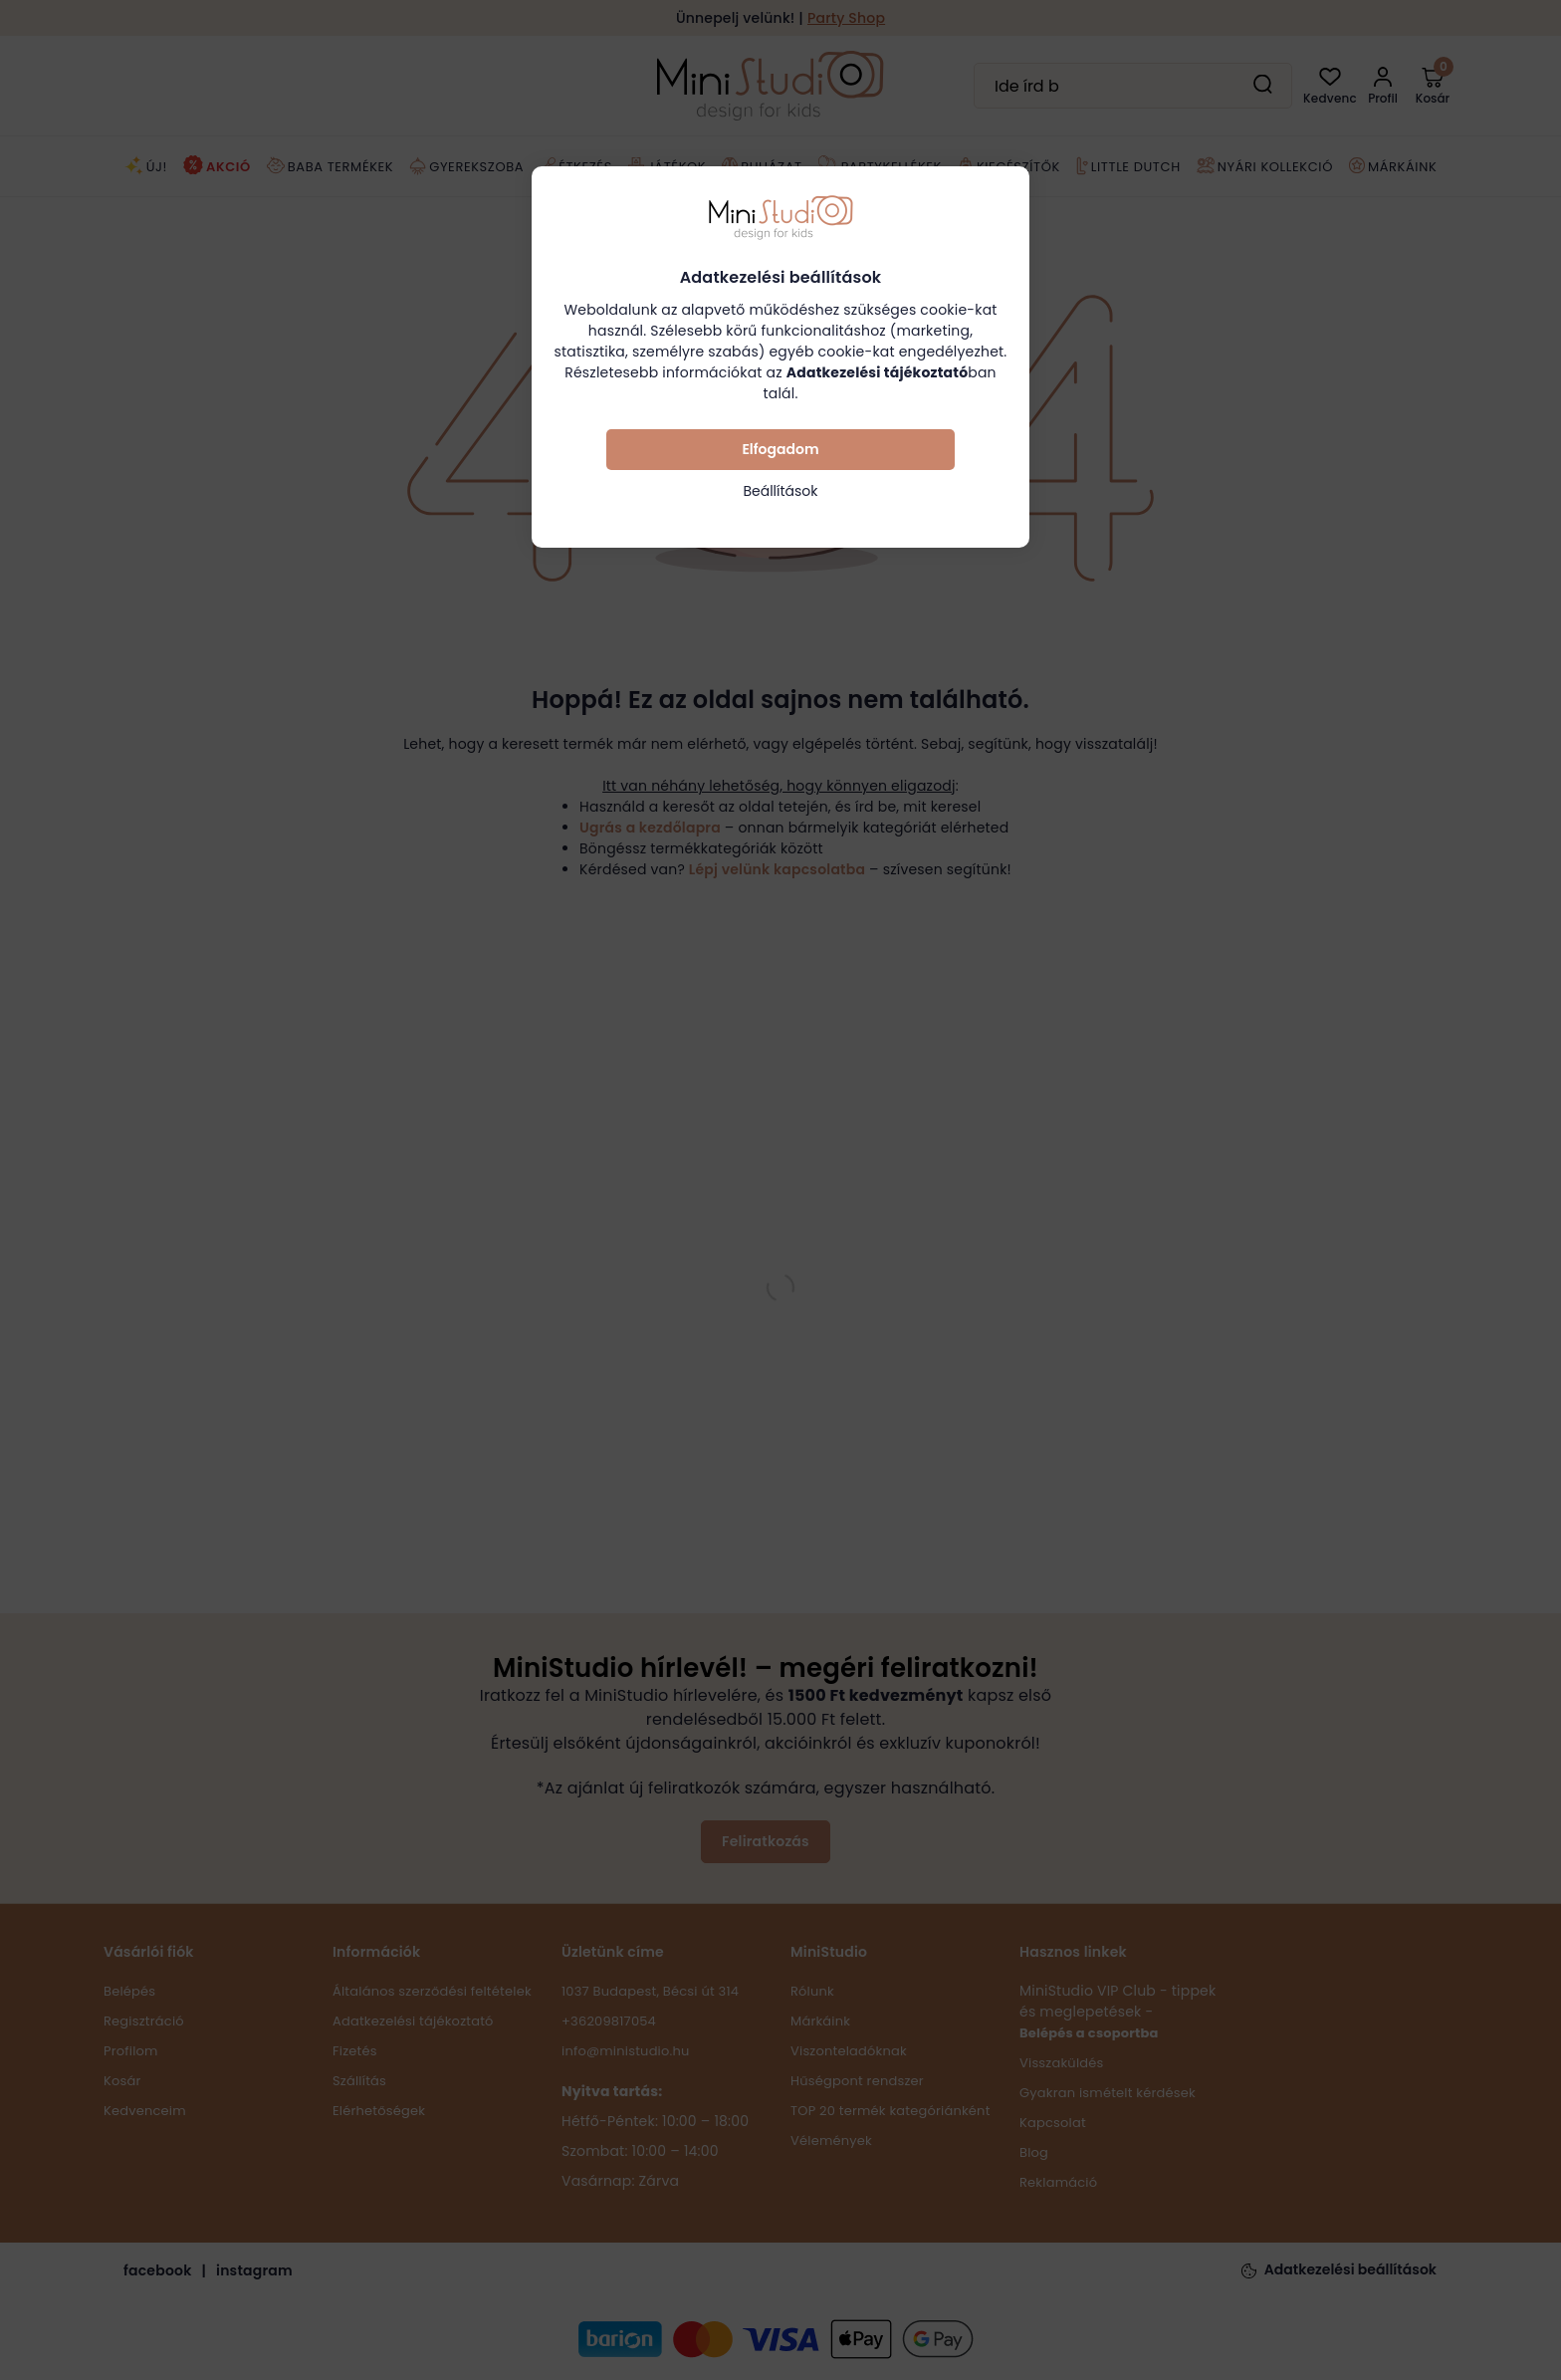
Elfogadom (780, 449)
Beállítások (780, 491)
